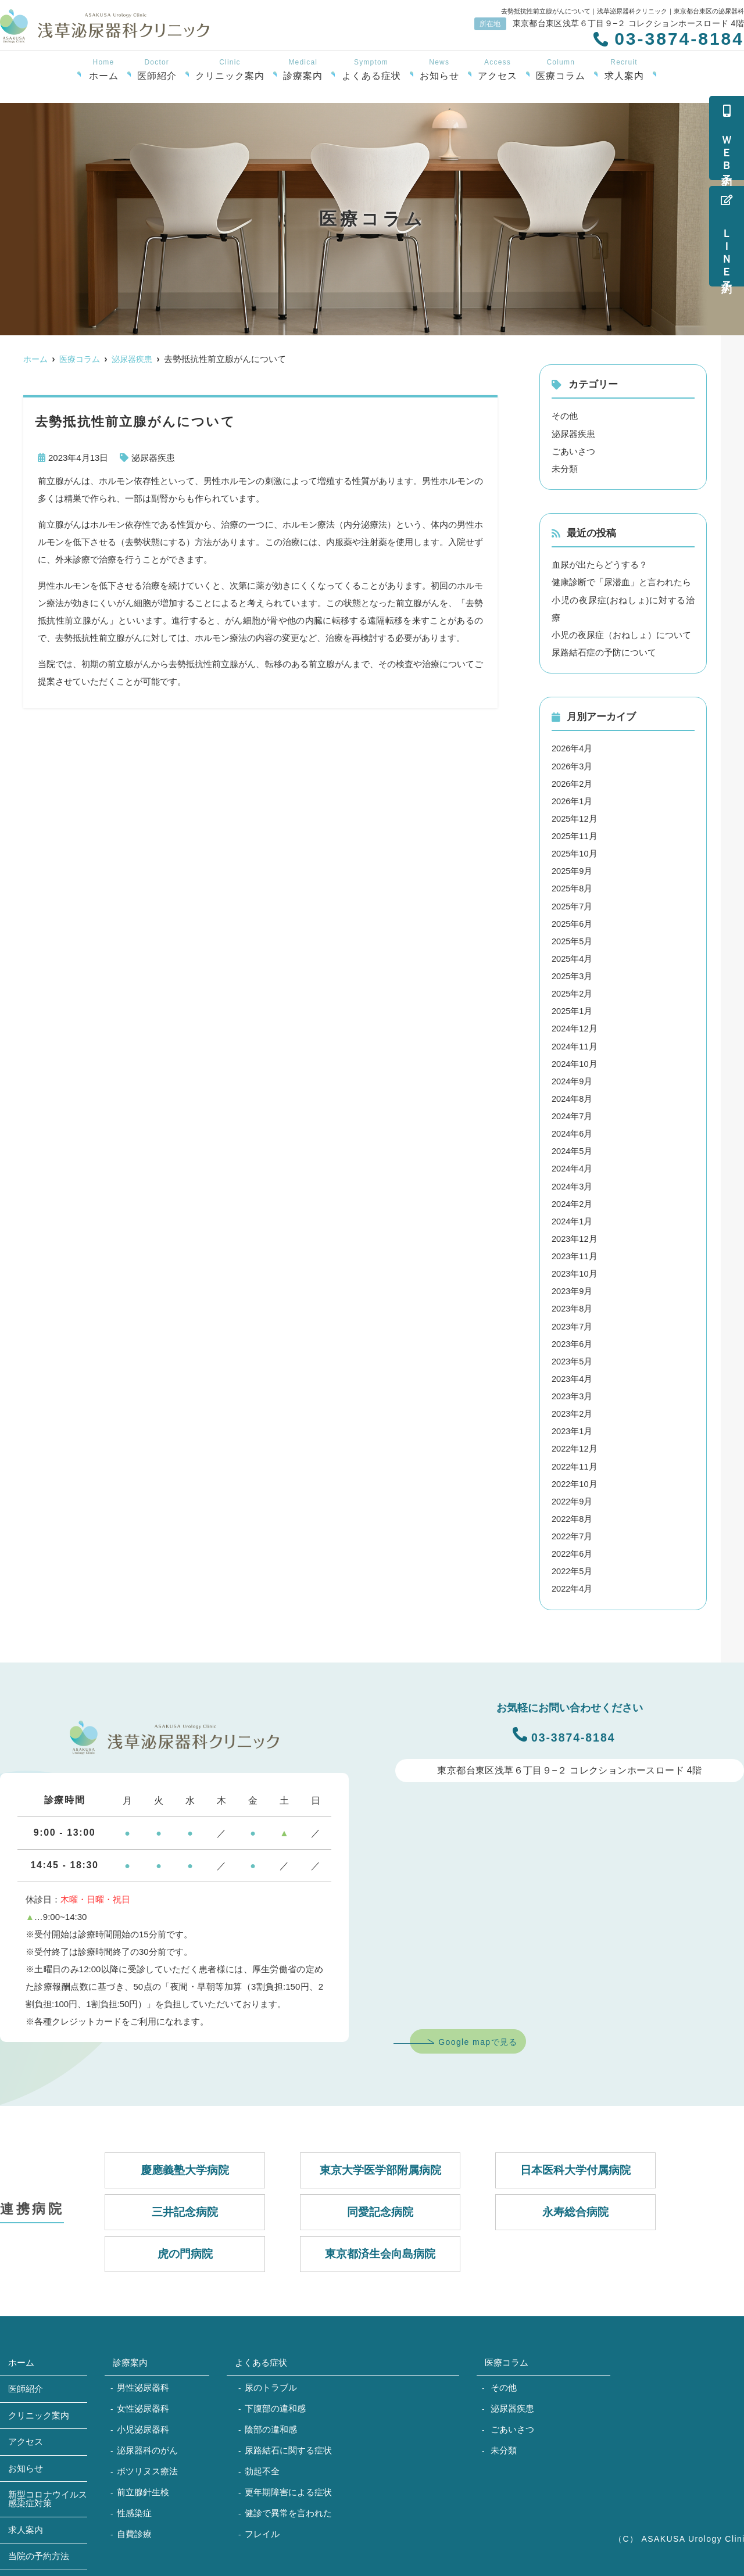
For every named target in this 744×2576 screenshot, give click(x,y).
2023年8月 (572, 1305)
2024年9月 (572, 1079)
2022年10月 (575, 1480)
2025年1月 (572, 1009)
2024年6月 (572, 1131)
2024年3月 (572, 1183)
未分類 (565, 468)
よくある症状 (371, 70)
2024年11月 (575, 1044)
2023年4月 (572, 1375)
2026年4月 (572, 748)
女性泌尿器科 (143, 2404)
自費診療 (134, 2529)
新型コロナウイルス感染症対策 (47, 2494)
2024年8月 (572, 1096)
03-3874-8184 (563, 1729)
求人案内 (624, 70)
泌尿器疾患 (153, 458)
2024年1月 (572, 1218)
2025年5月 (572, 939)
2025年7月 (572, 904)
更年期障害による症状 (288, 2487)
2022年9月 (572, 1497)
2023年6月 (572, 1340)
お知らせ (439, 70)
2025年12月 (575, 817)
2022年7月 (572, 1532)
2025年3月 (572, 974)
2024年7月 (572, 1114)
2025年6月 (572, 922)
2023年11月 (575, 1253)
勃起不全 (262, 2466)
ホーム (104, 70)
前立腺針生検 (143, 2487)
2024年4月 (572, 1166)
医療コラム (560, 70)
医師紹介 (157, 70)
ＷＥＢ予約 (726, 138)
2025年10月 (575, 852)
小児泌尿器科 (143, 2425)
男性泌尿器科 (143, 2383)
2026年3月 (572, 765)
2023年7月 (572, 1323)
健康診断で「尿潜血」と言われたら (621, 582)
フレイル (262, 2529)
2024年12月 (575, 1026)
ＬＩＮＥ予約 (726, 236)
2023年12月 (575, 1236)
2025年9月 (572, 870)
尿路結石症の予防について (604, 652)
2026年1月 (572, 800)
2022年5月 (572, 1567)
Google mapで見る (477, 2037)
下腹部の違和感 (275, 2404)
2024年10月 (575, 1061)
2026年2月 (572, 782)
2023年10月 (575, 1271)
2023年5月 (572, 1358)
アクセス (497, 70)
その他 (565, 416)
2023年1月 (572, 1427)
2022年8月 (572, 1515)
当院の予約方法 (38, 2552)
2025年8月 (572, 887)
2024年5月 (572, 1148)
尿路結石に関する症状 (288, 2445)
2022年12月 (575, 1445)
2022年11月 (575, 1462)
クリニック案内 (229, 70)
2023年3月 (572, 1393)
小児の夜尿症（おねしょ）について (621, 634)
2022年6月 (572, 1549)
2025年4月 (572, 957)
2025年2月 (572, 992)
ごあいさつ (573, 451)
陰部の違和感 (271, 2425)
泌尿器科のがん (147, 2445)
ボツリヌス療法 (147, 2466)
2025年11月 (575, 835)
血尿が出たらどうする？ (600, 564)
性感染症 (134, 2508)
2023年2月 (572, 1410)
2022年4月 (572, 1584)
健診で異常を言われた (288, 2508)
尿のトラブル (271, 2383)
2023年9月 (572, 1288)
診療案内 (303, 70)
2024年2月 (572, 1201)
